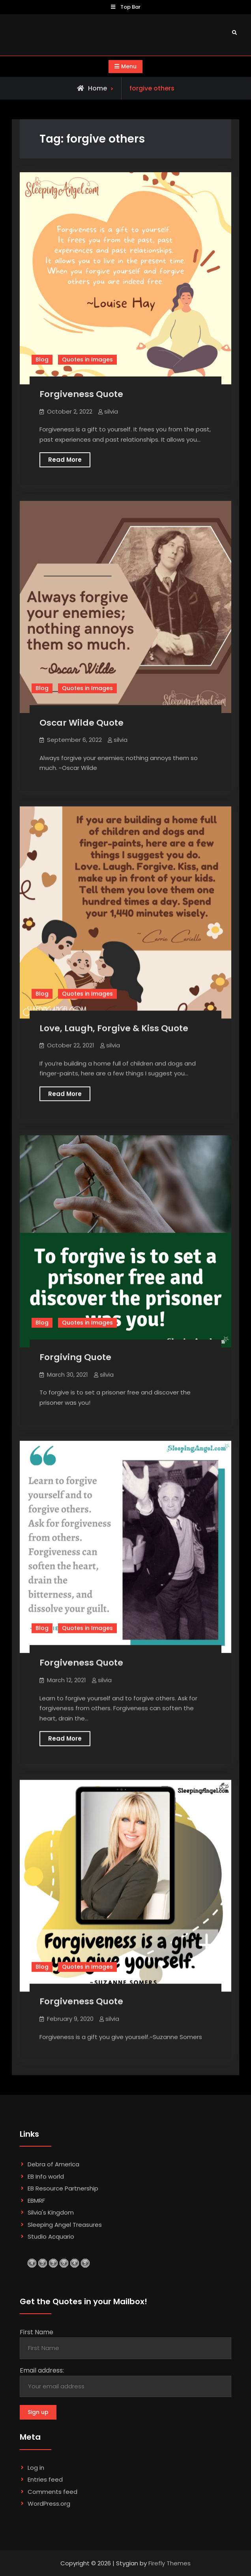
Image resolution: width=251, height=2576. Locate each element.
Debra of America (53, 2164)
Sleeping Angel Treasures (65, 2224)
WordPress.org (49, 2503)
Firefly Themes (169, 2563)
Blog (42, 359)
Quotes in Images (87, 359)
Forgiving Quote (75, 1357)
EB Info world (46, 2176)
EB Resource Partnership (63, 2188)
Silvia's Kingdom (51, 2212)
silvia (111, 411)
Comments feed (52, 2492)
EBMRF (36, 2200)
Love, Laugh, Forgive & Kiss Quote (113, 1028)
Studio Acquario (51, 2236)
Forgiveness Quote (81, 394)
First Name (36, 2332)
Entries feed (45, 2479)
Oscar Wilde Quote (81, 723)
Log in (36, 2467)
